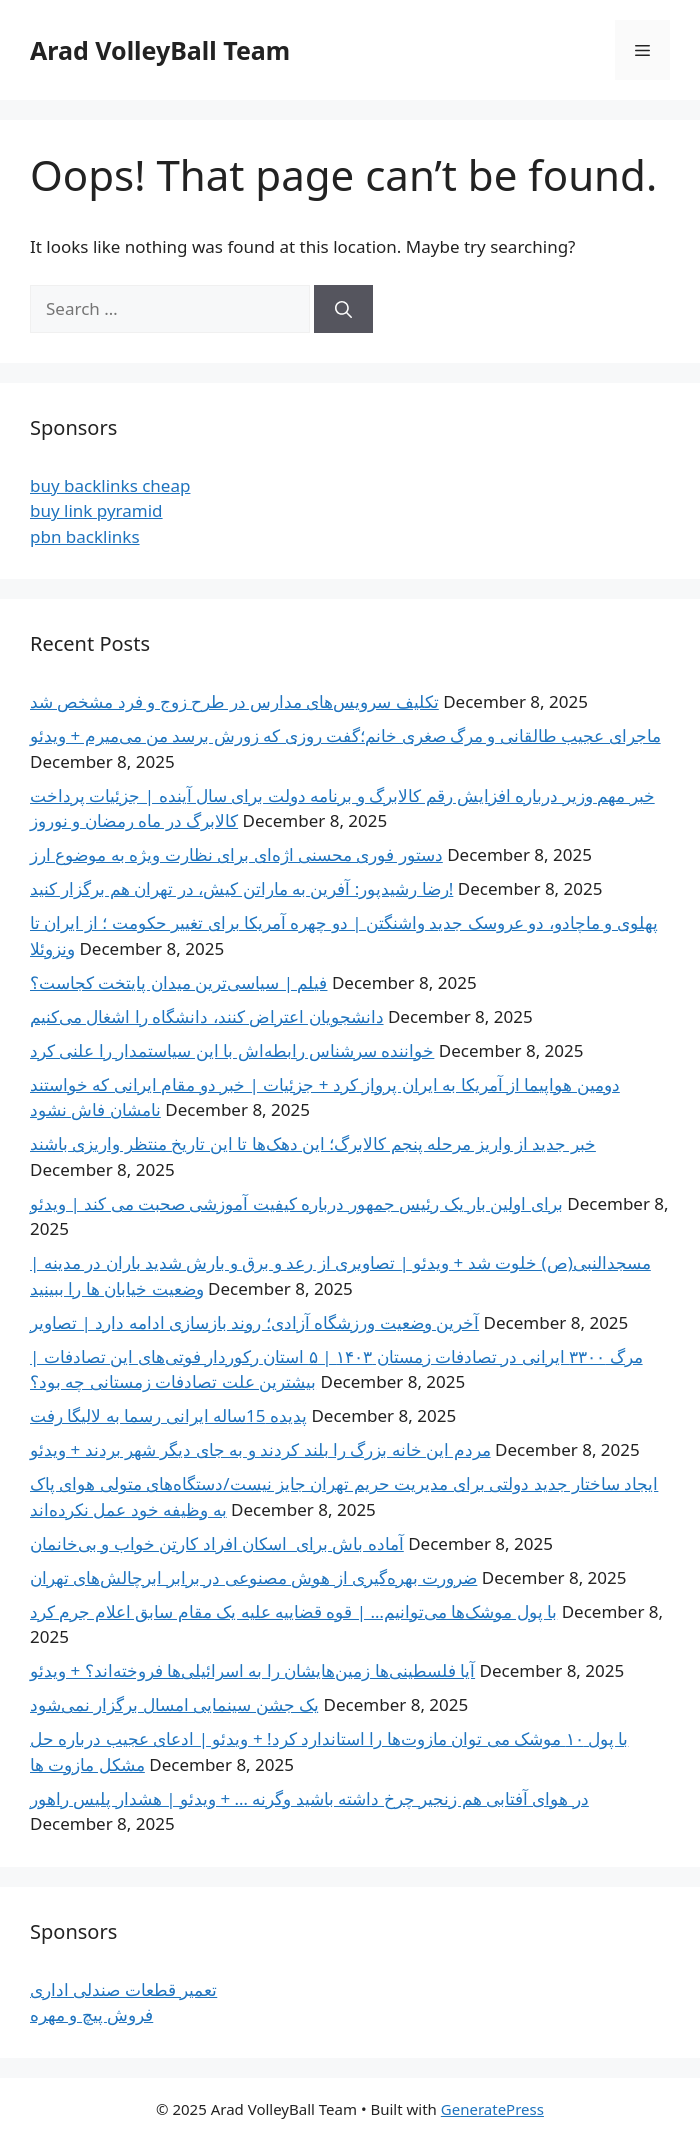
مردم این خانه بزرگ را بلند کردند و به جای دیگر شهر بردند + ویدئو (260, 1449)
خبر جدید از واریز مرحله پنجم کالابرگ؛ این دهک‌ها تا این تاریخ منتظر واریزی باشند (313, 1143)
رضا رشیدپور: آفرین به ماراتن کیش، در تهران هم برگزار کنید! (241, 888)
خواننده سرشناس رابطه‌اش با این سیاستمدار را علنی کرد (232, 1050)
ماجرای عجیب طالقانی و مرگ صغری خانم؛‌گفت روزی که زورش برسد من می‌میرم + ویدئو (345, 735)
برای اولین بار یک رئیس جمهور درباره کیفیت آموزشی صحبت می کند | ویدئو (296, 1203)
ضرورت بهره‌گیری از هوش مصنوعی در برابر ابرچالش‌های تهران (253, 1577)
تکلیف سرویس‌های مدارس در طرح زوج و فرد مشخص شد (234, 701)
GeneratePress (492, 2109)
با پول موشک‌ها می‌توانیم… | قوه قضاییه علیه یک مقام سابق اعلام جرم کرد (293, 1611)
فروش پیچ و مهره (91, 2014)
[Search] (343, 309)
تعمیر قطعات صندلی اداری (123, 1989)
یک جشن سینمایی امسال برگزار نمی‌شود (174, 1704)
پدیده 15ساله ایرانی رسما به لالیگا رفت (168, 1415)
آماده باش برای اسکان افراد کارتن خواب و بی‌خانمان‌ (217, 1543)
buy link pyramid (96, 510)
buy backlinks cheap (110, 485)
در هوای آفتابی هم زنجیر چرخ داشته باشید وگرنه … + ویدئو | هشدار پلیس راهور (309, 1798)
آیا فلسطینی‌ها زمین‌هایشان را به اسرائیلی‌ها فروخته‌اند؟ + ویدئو (252, 1670)
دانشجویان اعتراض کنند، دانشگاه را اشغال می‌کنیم (207, 1016)
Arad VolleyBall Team (160, 50)
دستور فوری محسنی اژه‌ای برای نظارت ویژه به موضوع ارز (236, 854)
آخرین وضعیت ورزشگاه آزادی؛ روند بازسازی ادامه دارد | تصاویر (254, 1322)
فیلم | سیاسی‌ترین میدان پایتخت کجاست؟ (178, 982)
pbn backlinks (85, 536)
